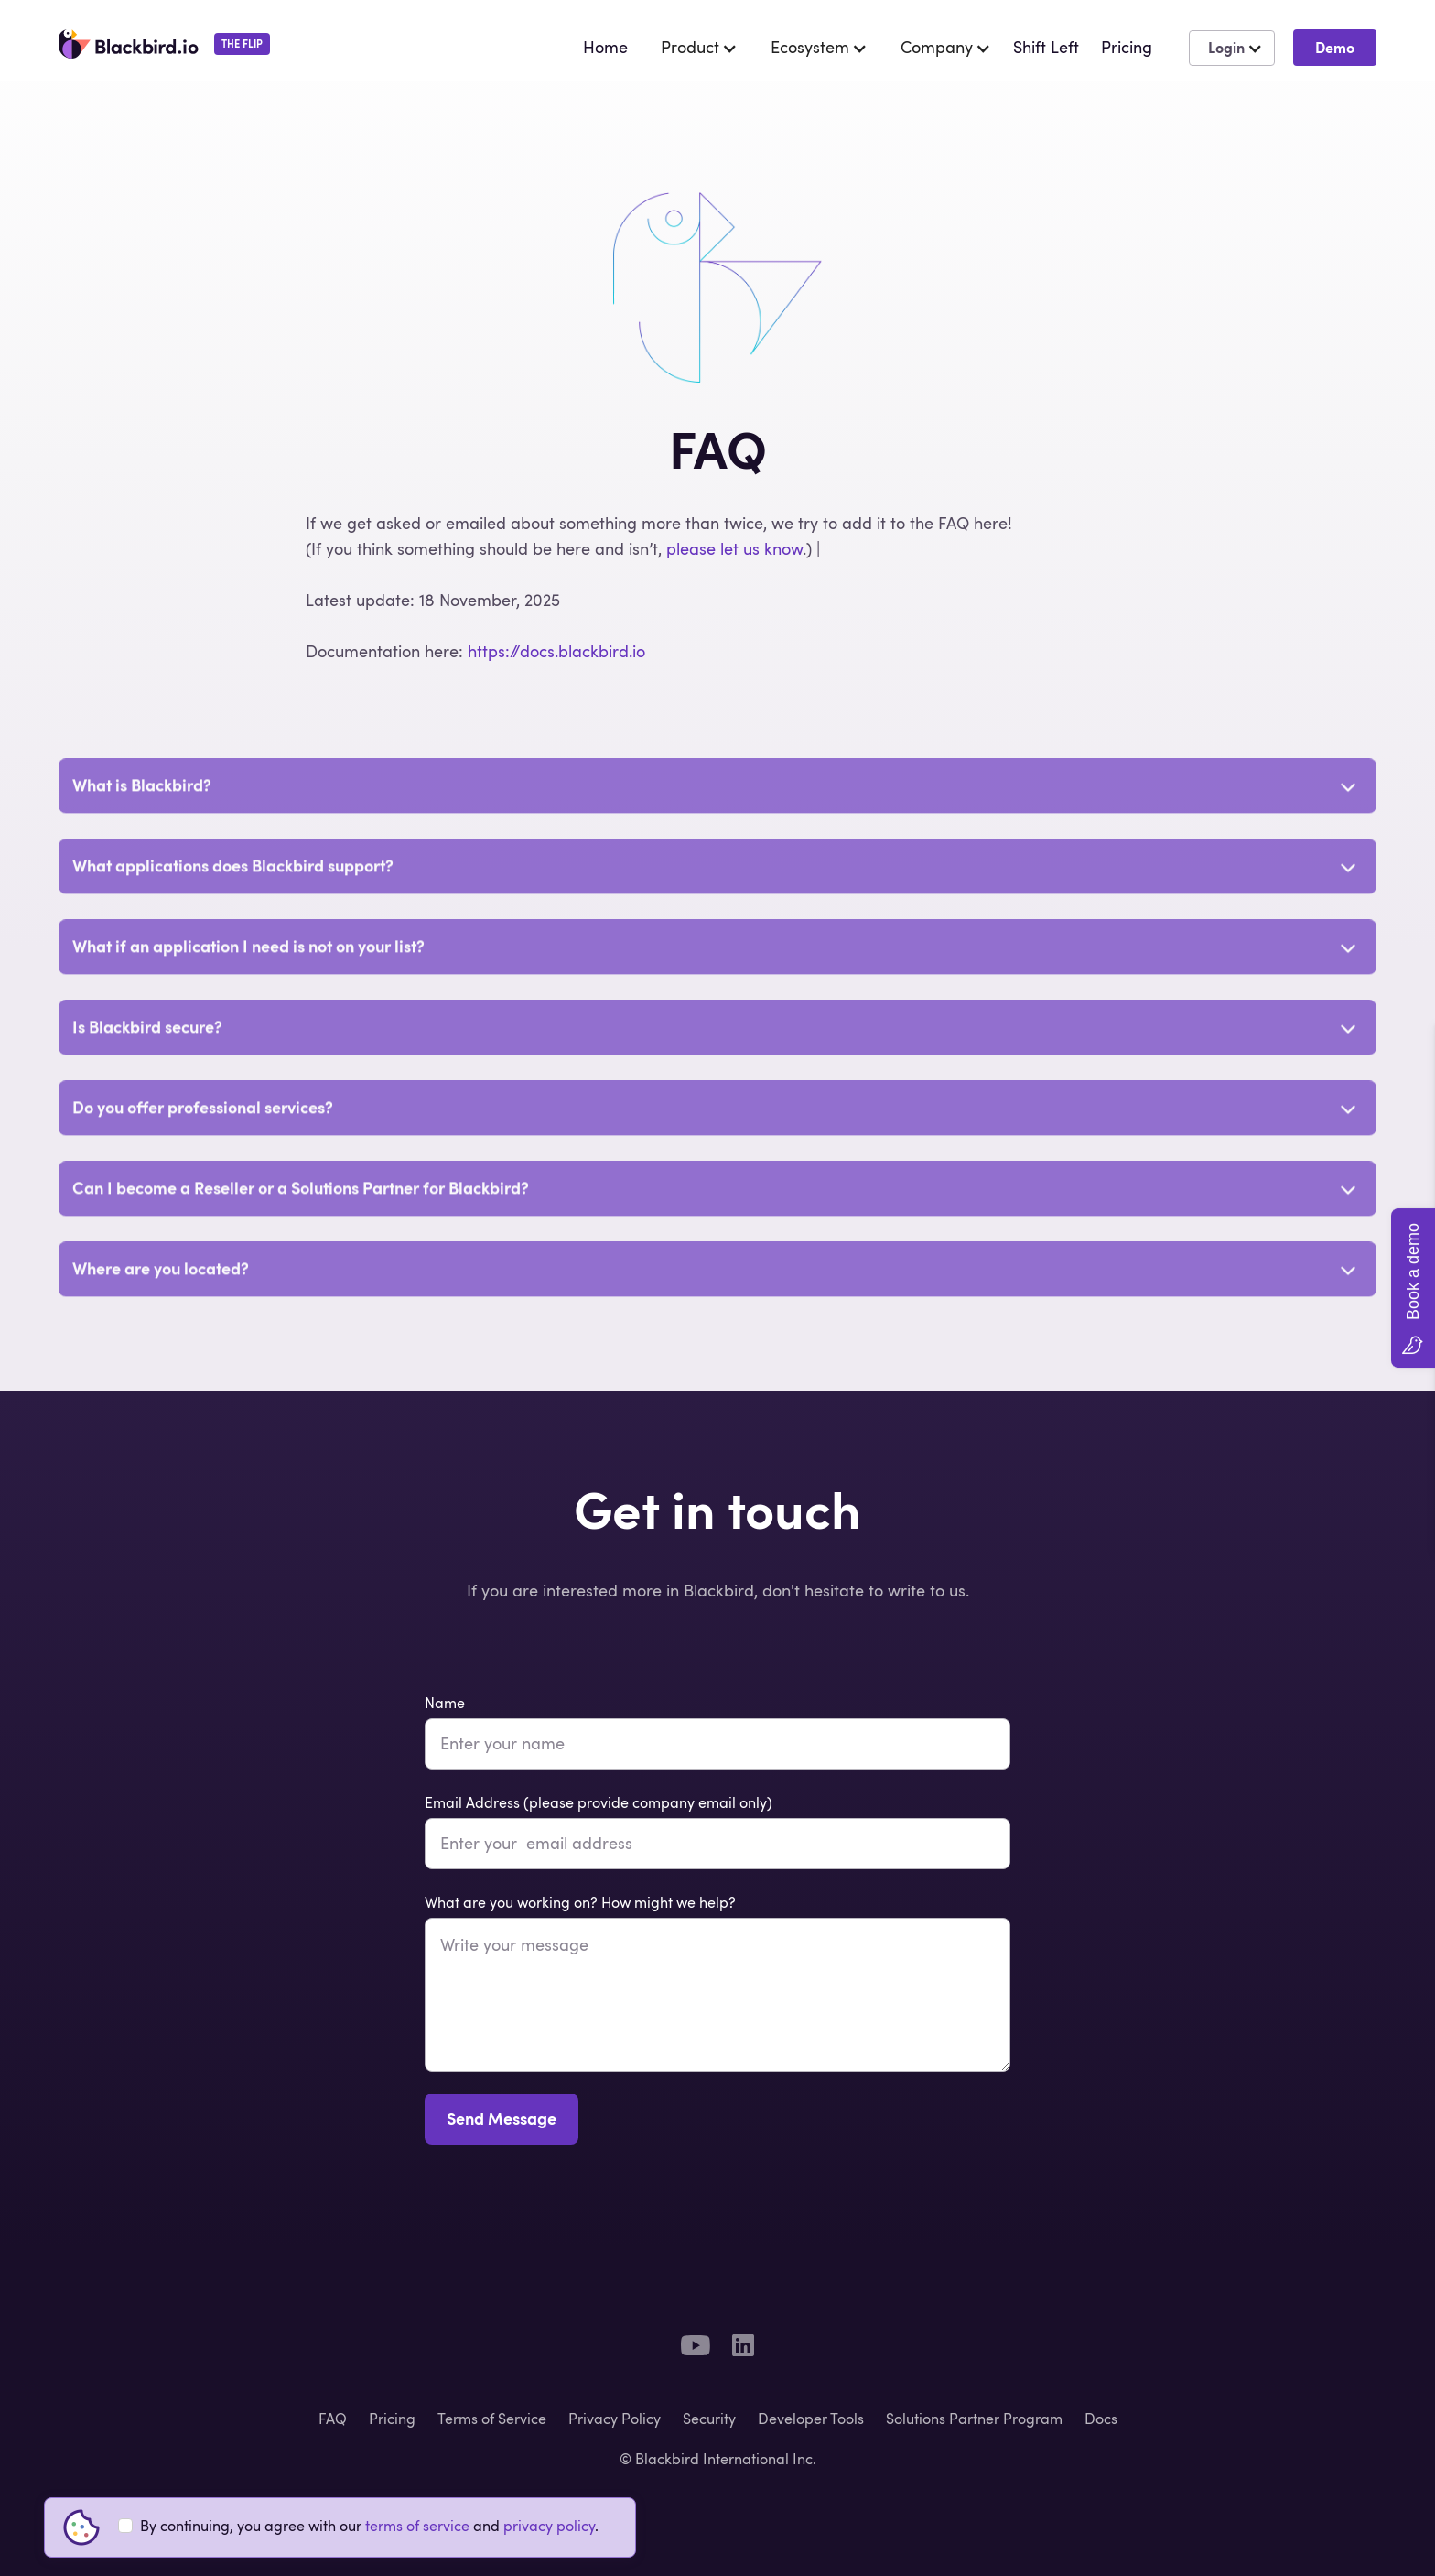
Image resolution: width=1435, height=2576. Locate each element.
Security (709, 2418)
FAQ (332, 2418)
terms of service (417, 2525)
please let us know (734, 548)
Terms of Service (491, 2418)
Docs (1100, 2418)
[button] (690, 47)
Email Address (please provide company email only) (598, 1802)
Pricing (392, 2418)
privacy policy (549, 2525)
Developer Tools (811, 2418)
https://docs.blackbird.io (556, 651)
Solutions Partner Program (974, 2418)
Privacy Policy (614, 2418)
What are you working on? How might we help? (580, 1902)
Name (445, 1703)
